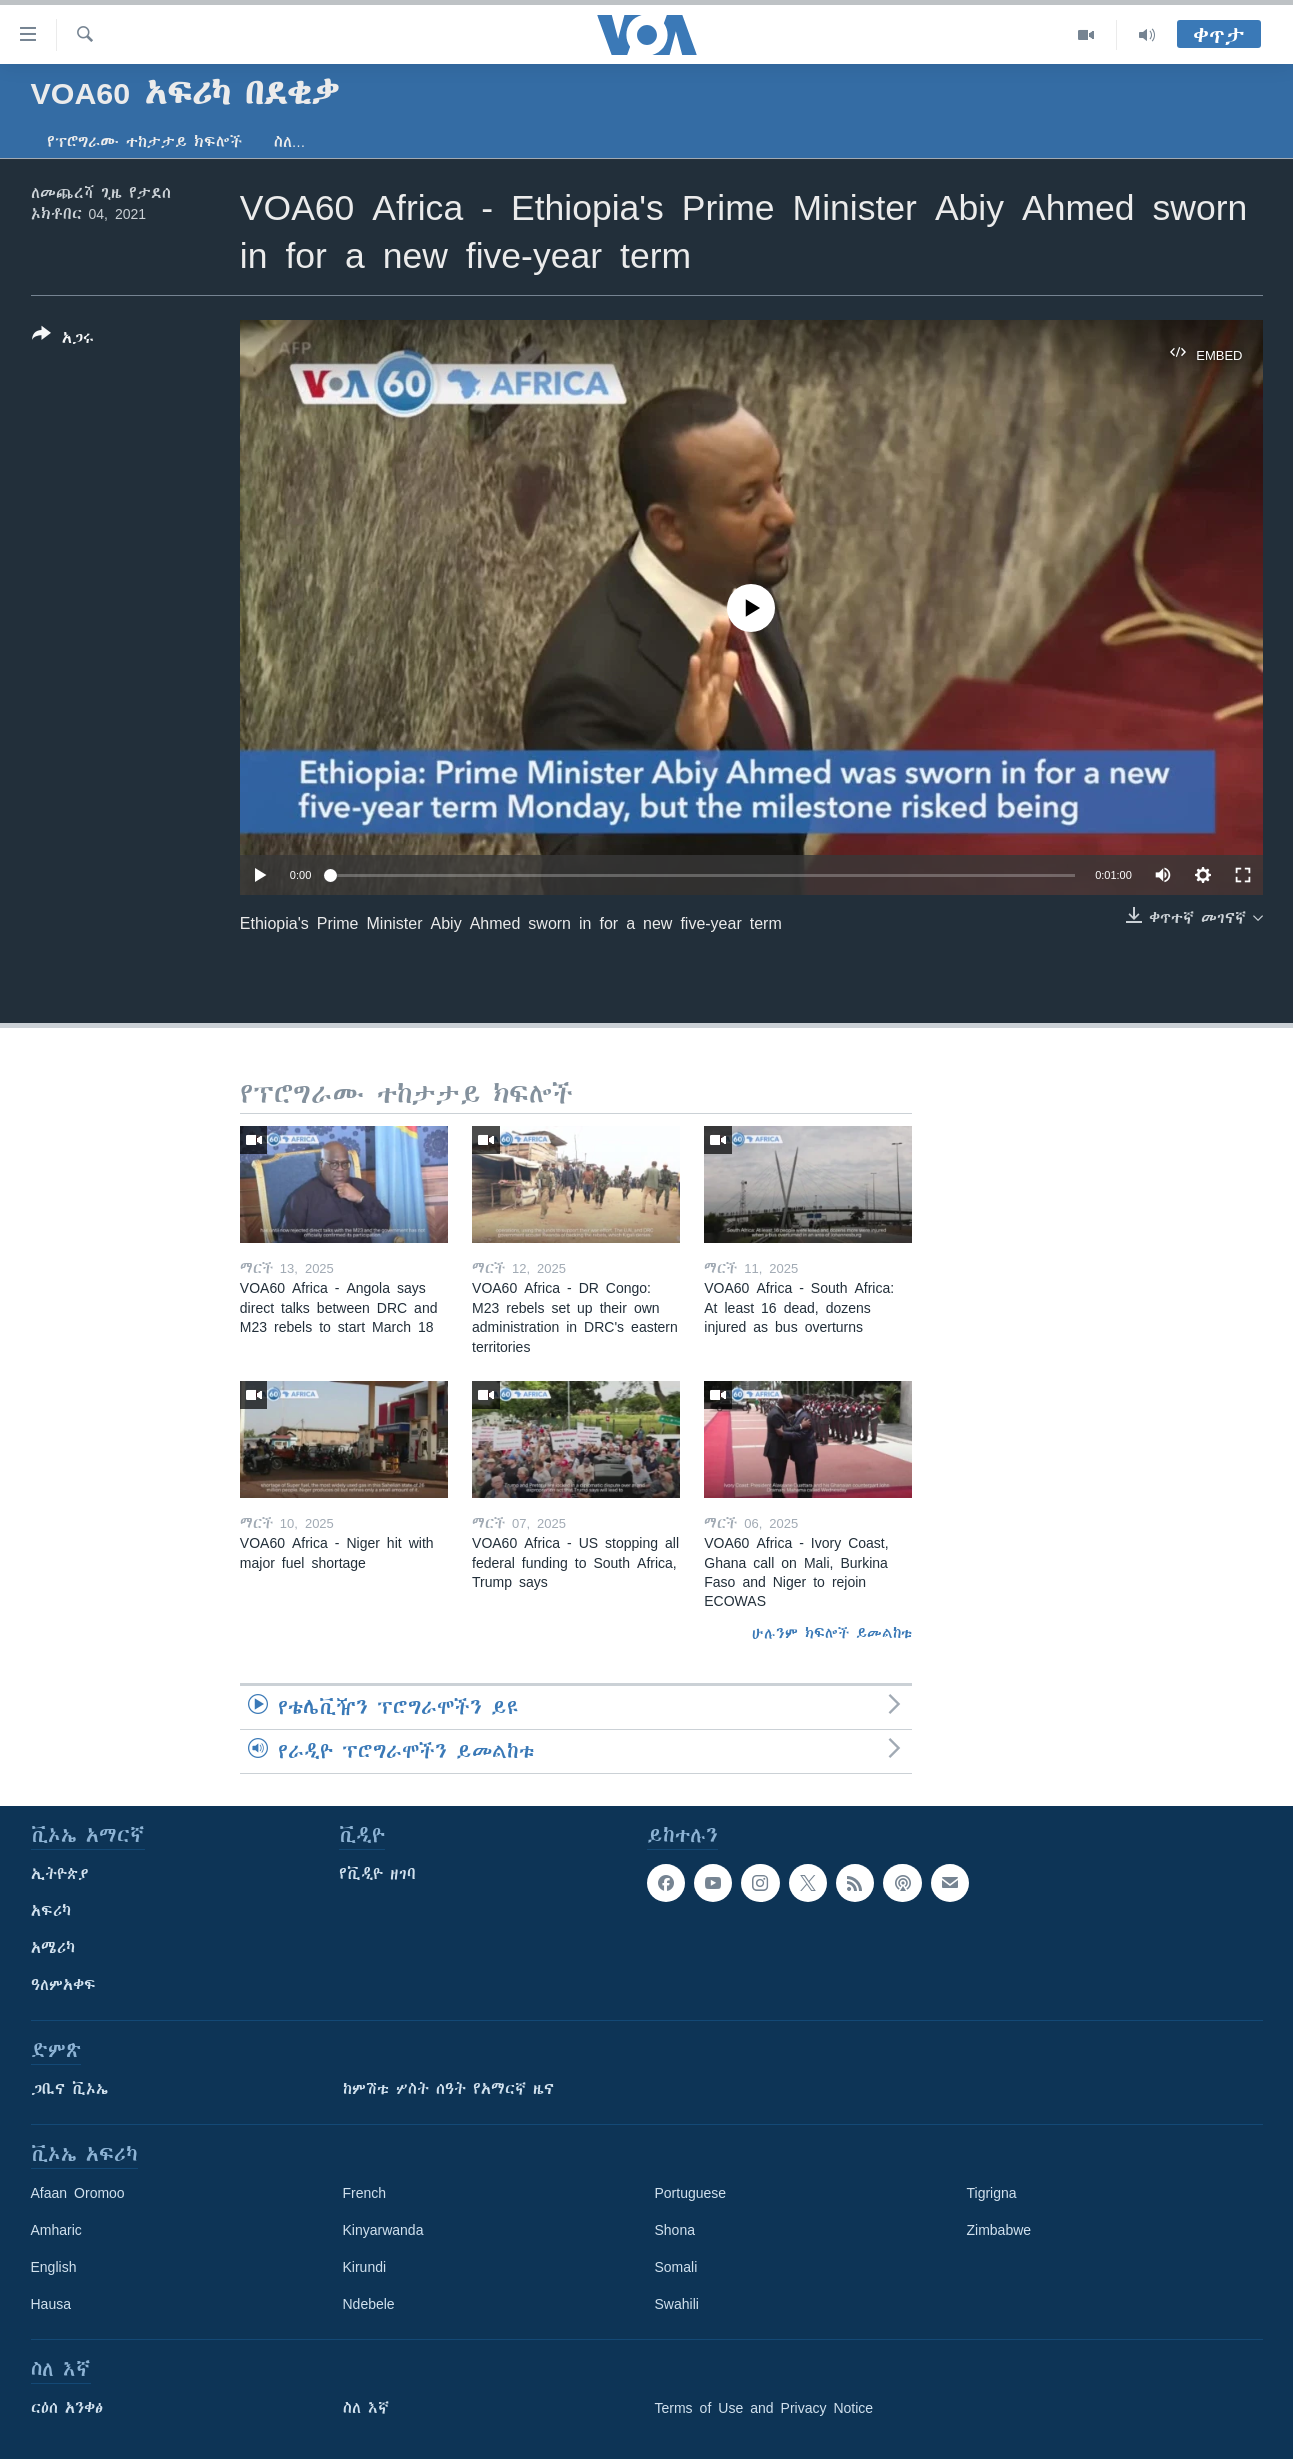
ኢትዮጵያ (60, 1874)
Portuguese (691, 2193)
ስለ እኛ (366, 2408)
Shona (675, 2230)
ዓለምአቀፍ (63, 1985)
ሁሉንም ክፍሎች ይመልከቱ (832, 1633)
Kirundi (365, 2267)
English (54, 2267)
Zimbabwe (999, 2230)
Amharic (56, 2230)
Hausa (51, 2304)
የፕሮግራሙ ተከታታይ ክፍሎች (144, 142)
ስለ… (290, 142)
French (365, 2193)
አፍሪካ (51, 1911)
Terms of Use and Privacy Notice (764, 2408)
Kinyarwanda (383, 2230)
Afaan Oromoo (78, 2193)
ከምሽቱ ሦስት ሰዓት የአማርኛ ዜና (448, 2089)
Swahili (677, 2304)
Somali (676, 2267)
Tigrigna (992, 2193)
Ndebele (369, 2304)
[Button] (63, 340)
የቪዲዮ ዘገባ (377, 1874)
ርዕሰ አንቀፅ (67, 2408)
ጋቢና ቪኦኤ (69, 2089)
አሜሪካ (53, 1948)
